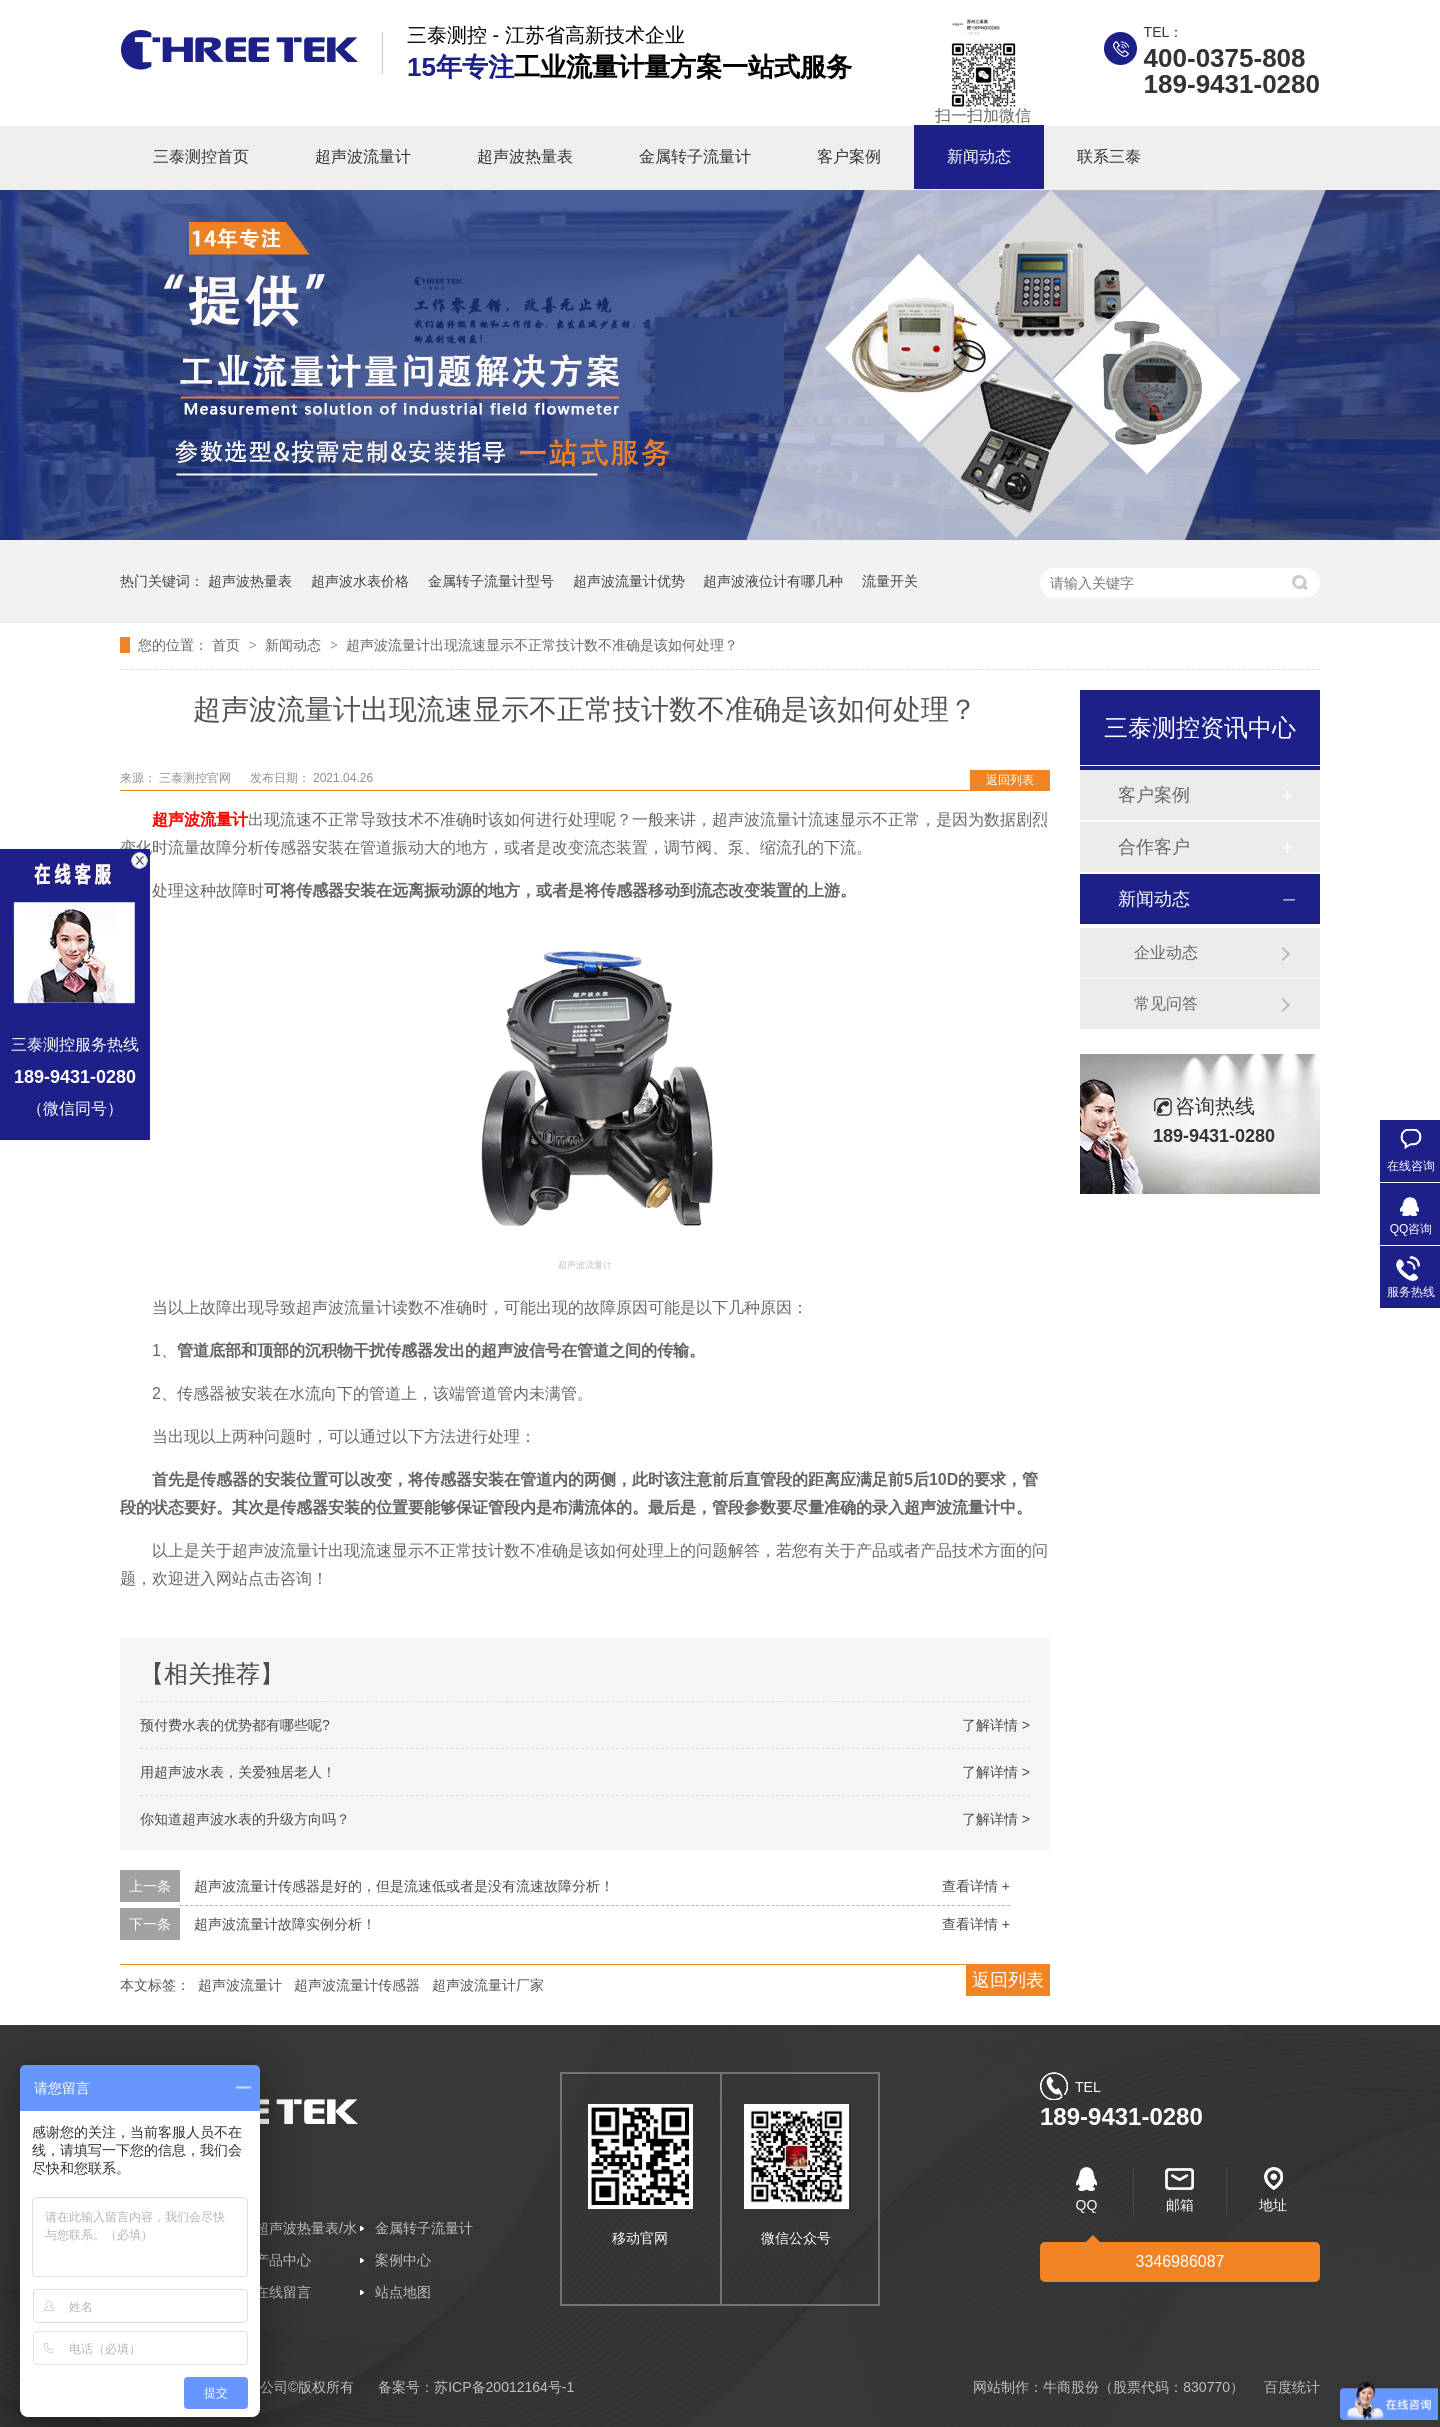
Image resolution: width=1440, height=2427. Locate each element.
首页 (228, 645)
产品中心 (283, 2260)
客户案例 (849, 156)
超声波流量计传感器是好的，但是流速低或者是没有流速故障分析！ (404, 1886)
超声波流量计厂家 (488, 1985)
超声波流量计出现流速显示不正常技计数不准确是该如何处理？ (542, 645)
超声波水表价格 (360, 581)
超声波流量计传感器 (357, 1985)
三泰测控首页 (201, 156)
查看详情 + (976, 1886)
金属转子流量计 (695, 156)
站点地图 (403, 2292)
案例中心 (403, 2260)
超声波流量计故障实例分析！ (285, 1924)
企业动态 (1166, 952)
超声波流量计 (363, 156)
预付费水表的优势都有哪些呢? (235, 1725)
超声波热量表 (525, 156)
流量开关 (890, 581)
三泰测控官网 (196, 778)
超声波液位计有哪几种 (773, 581)
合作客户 (1154, 847)
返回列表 (1010, 780)
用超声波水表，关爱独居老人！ (238, 1772)
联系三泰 (1109, 156)
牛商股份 (1071, 2387)
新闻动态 (979, 156)
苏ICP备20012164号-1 (504, 2387)
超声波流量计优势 (629, 581)
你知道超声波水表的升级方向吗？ (245, 1819)
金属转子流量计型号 (491, 581)
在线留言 (283, 2292)
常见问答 (1166, 1003)
